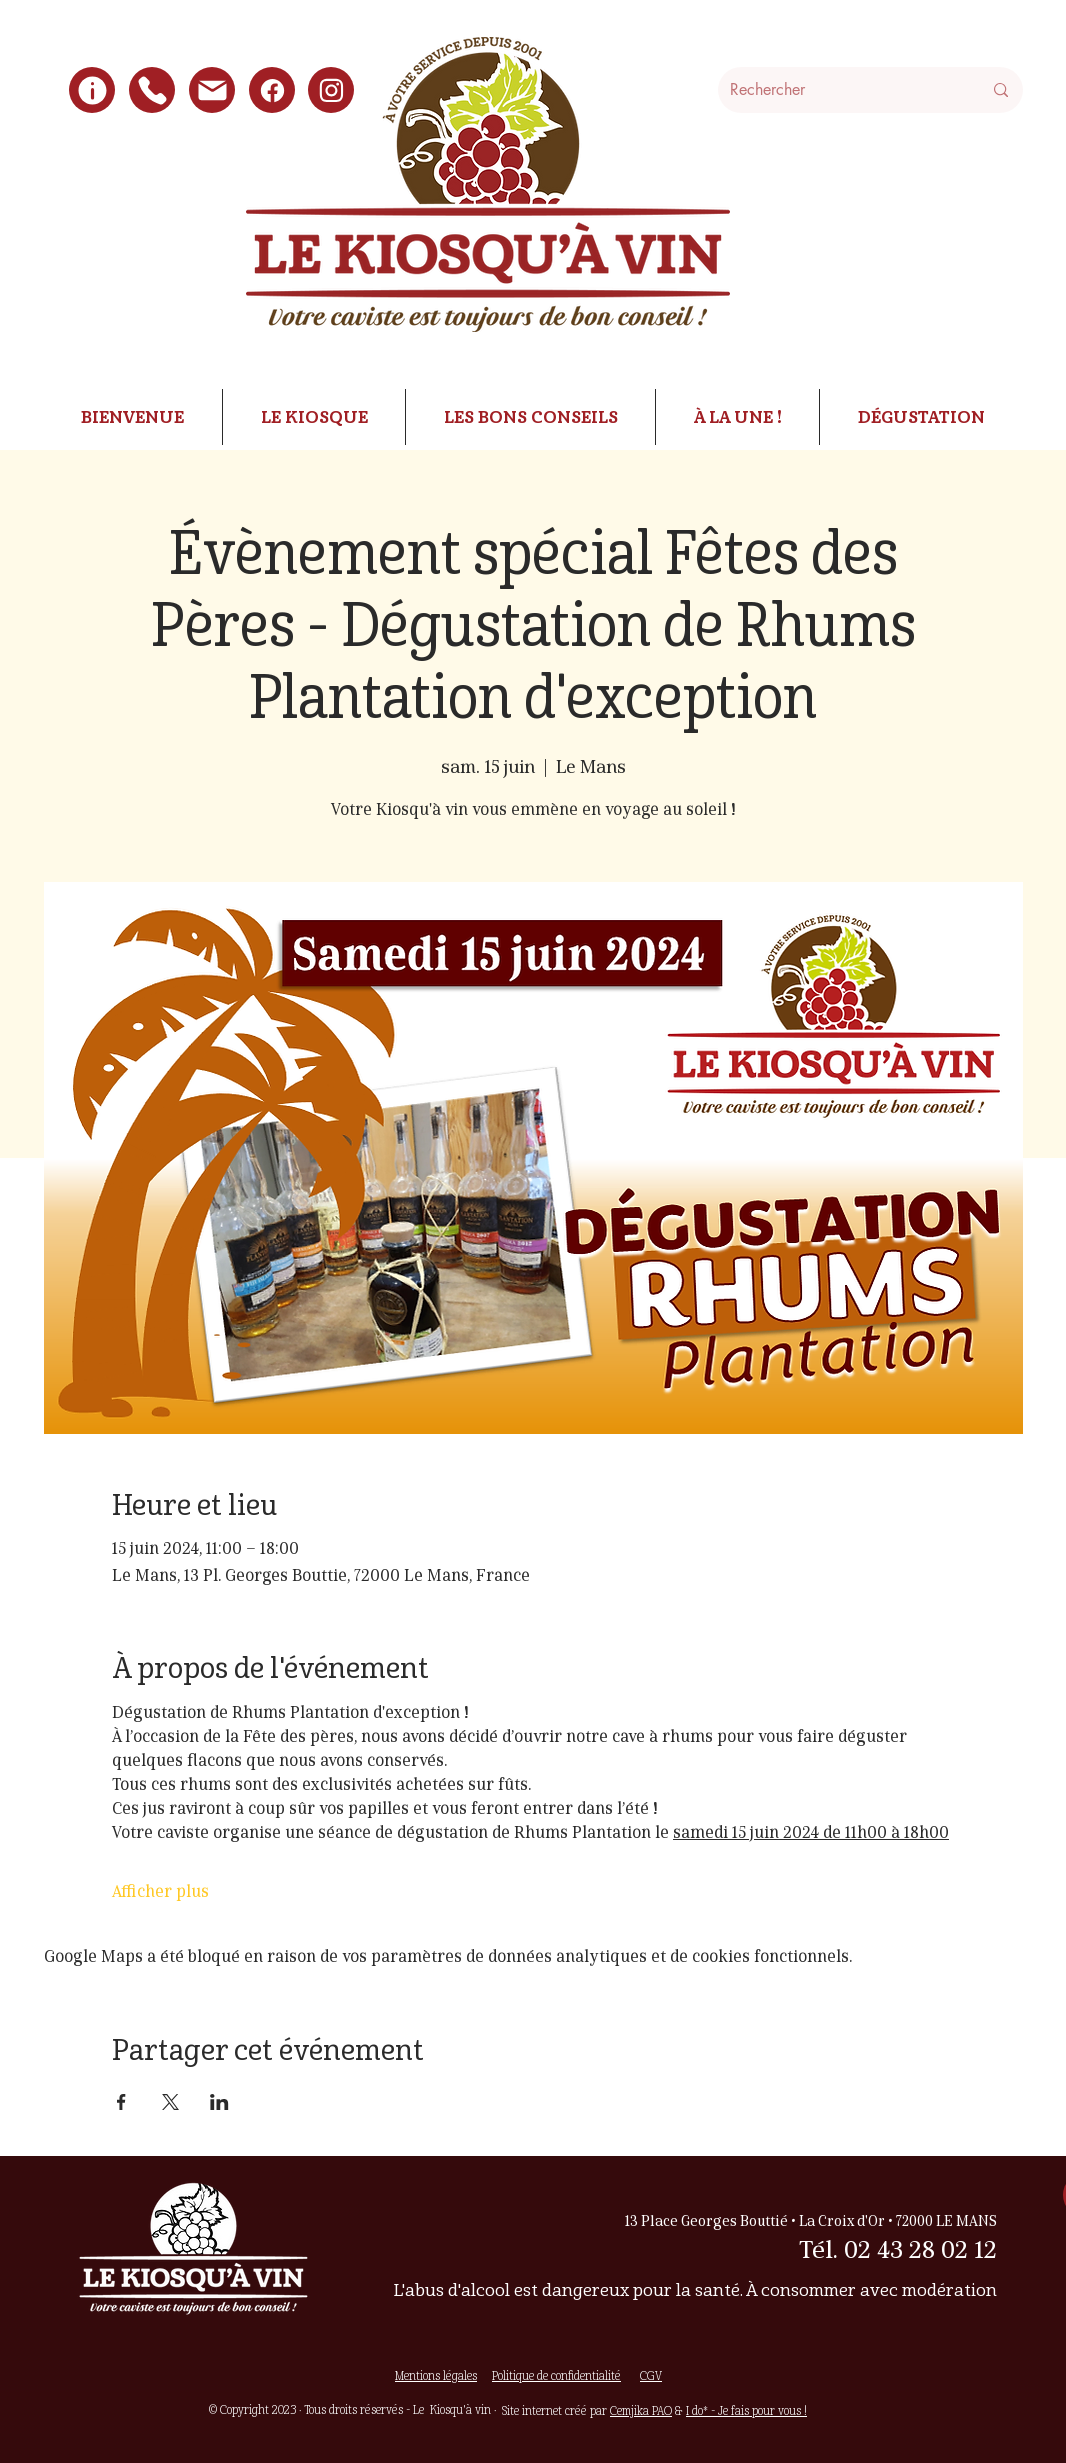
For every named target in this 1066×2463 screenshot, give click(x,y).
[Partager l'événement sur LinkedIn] (219, 2102)
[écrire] (212, 90)
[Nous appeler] (152, 90)
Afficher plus (160, 1892)
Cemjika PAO (641, 2410)
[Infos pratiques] (92, 90)
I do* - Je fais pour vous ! (746, 2410)
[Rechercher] (841, 90)
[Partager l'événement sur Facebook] (121, 2102)
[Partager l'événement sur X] (170, 2102)
